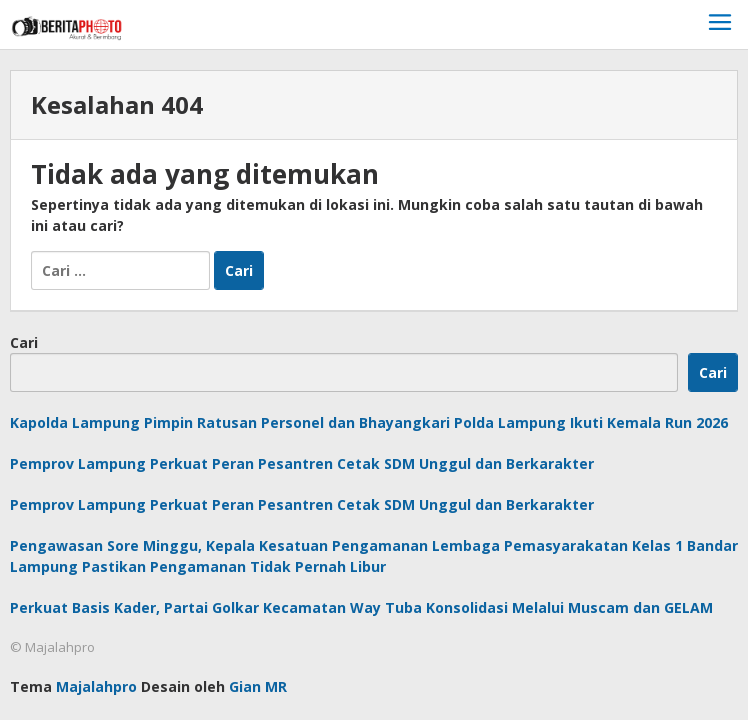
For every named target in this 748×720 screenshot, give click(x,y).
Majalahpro (96, 686)
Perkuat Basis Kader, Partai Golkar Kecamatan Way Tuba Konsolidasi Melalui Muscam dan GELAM (361, 607)
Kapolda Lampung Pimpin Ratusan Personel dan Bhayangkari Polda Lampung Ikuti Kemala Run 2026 (369, 422)
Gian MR (258, 686)
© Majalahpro (52, 647)
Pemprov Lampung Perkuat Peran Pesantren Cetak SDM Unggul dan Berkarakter (302, 463)
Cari (24, 342)
